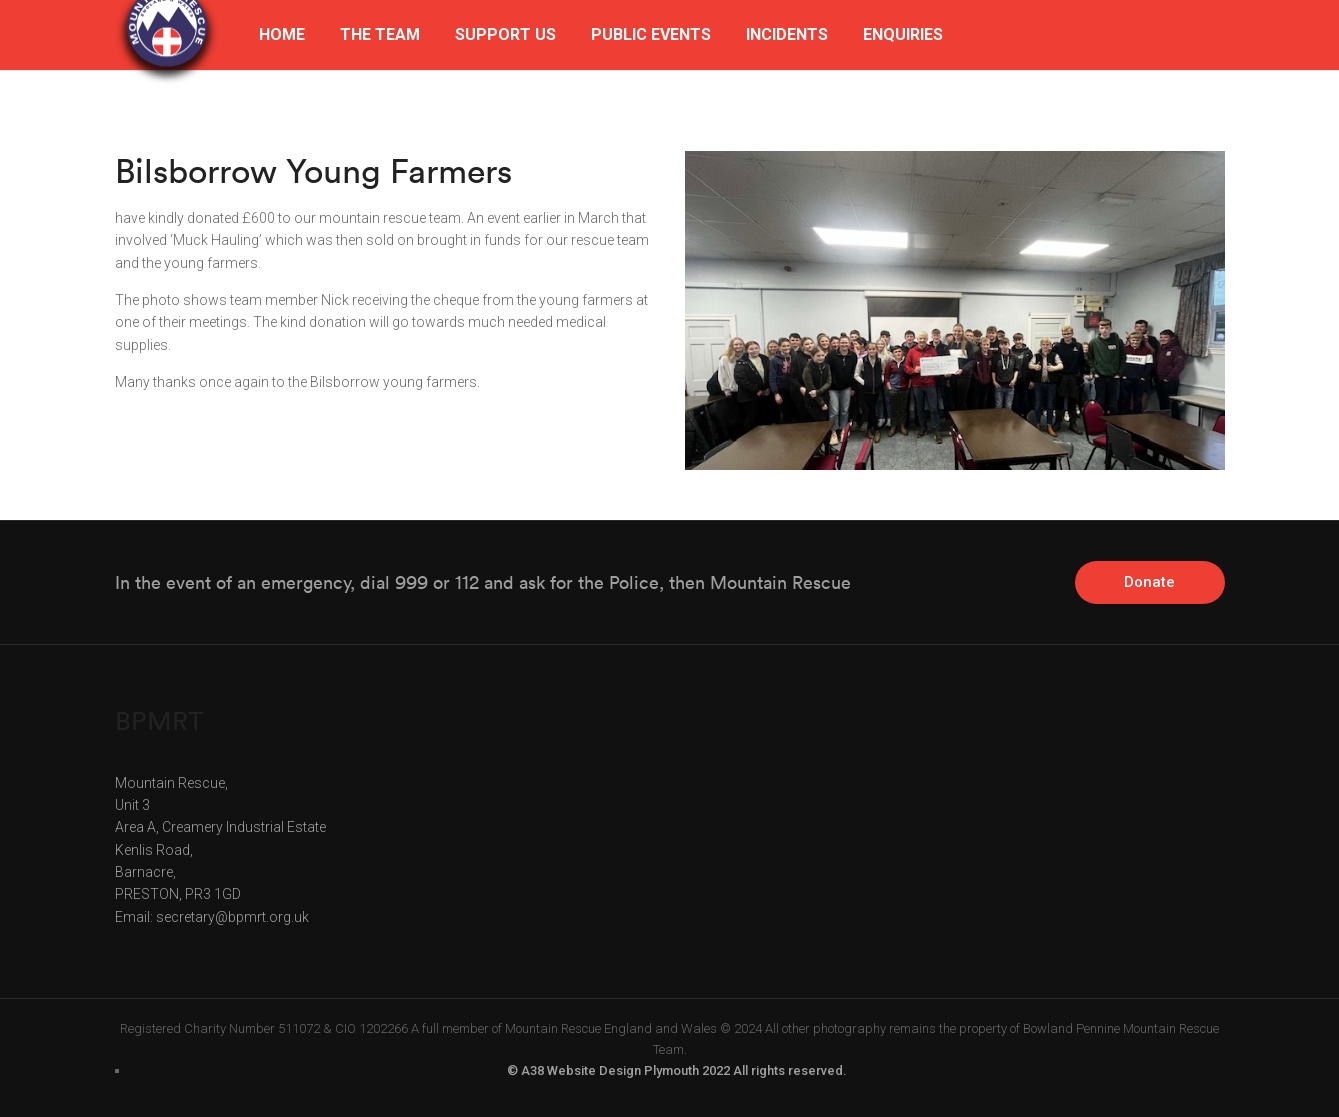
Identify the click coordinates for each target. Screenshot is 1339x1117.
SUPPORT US (505, 34)
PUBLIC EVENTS (651, 34)
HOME (282, 34)
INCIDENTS (787, 34)
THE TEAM (380, 34)
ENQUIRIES (903, 34)
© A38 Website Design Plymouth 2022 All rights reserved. (677, 1070)
